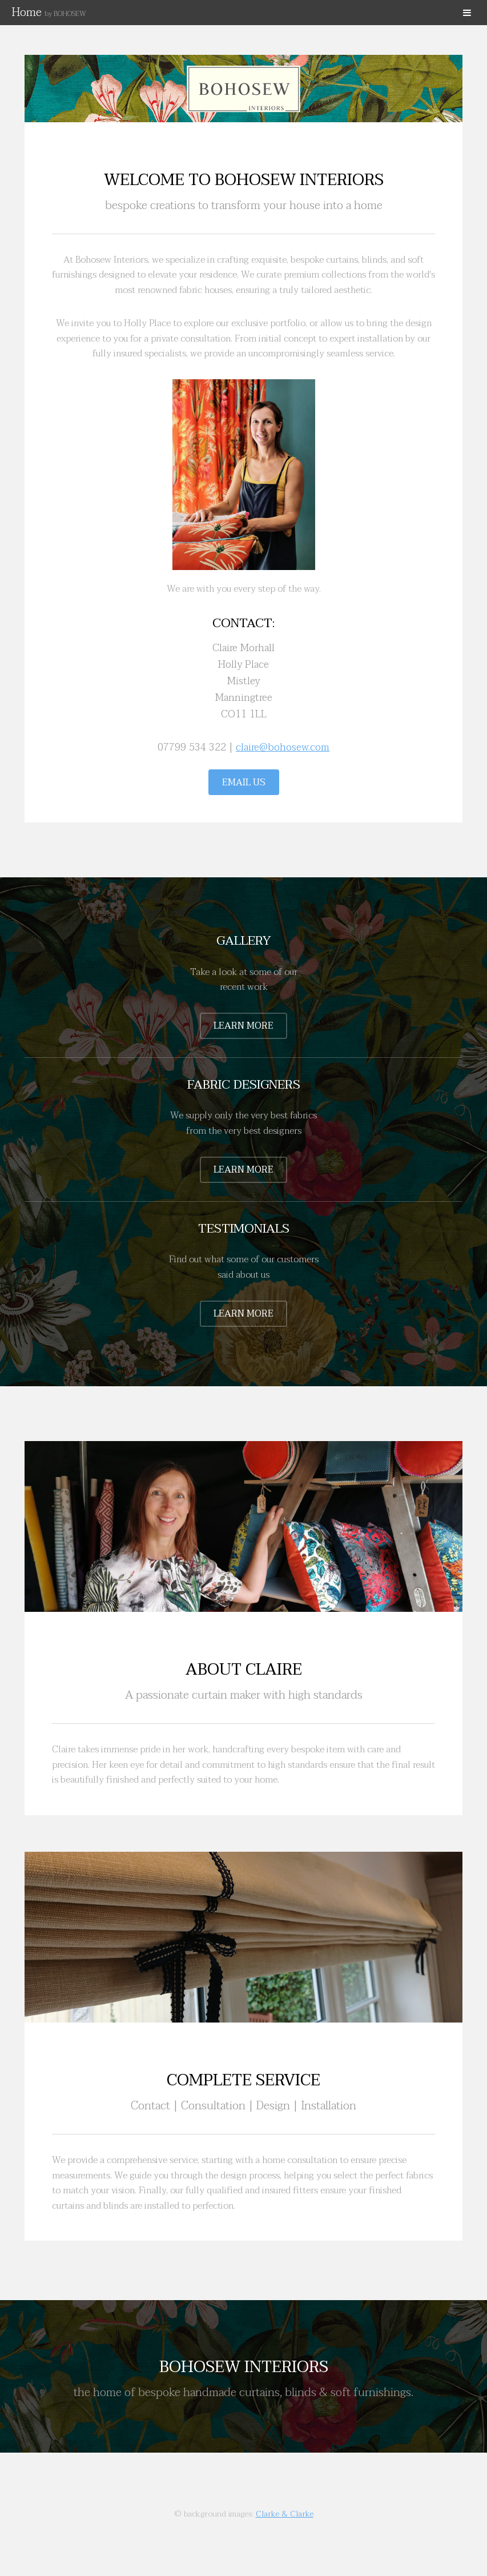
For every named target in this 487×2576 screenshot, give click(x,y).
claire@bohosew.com (282, 747)
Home (48, 12)
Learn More (243, 1026)
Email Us (243, 783)
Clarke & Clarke (284, 2514)
